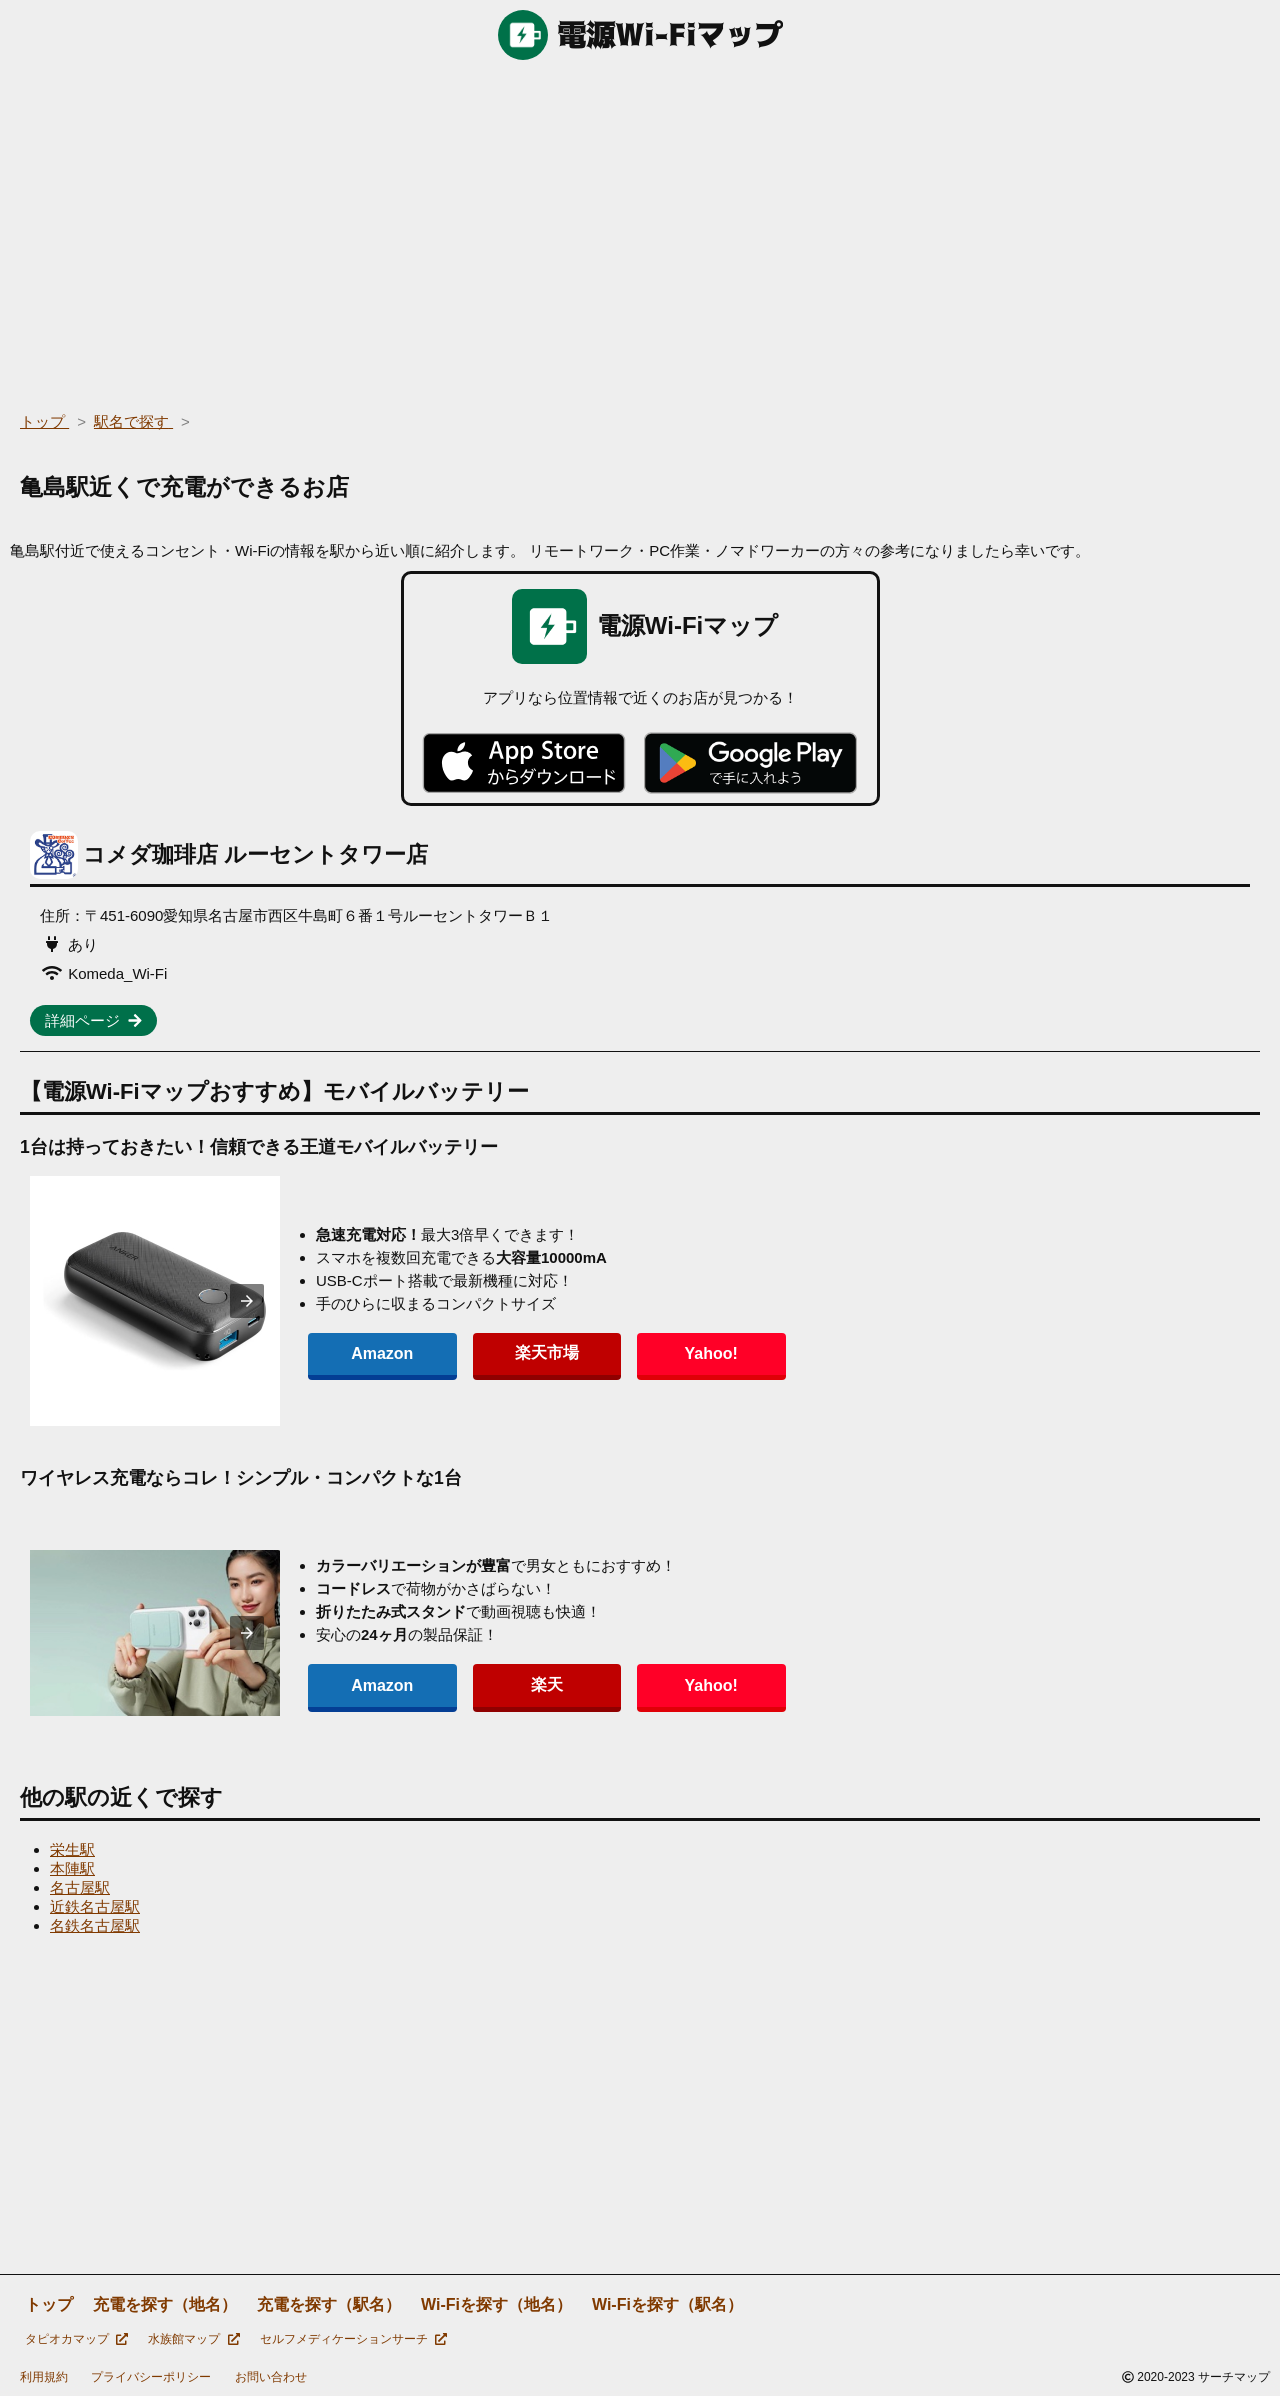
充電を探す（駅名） (329, 2304)
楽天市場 (504, 1352)
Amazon (368, 1353)
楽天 (504, 1684)
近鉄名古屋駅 (95, 1906)
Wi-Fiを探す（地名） (496, 2304)
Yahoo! (639, 1353)
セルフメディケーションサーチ (353, 2339)
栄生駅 (72, 1849)
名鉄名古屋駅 (95, 1925)
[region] (640, 230)
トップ (49, 2304)
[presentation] (247, 1301)
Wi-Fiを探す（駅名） (667, 2304)
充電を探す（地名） (165, 2304)
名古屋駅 (80, 1887)
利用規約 (44, 2377)
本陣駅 (72, 1868)
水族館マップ (193, 2339)
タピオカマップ (76, 2339)
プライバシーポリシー (151, 2377)
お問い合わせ (271, 2377)
